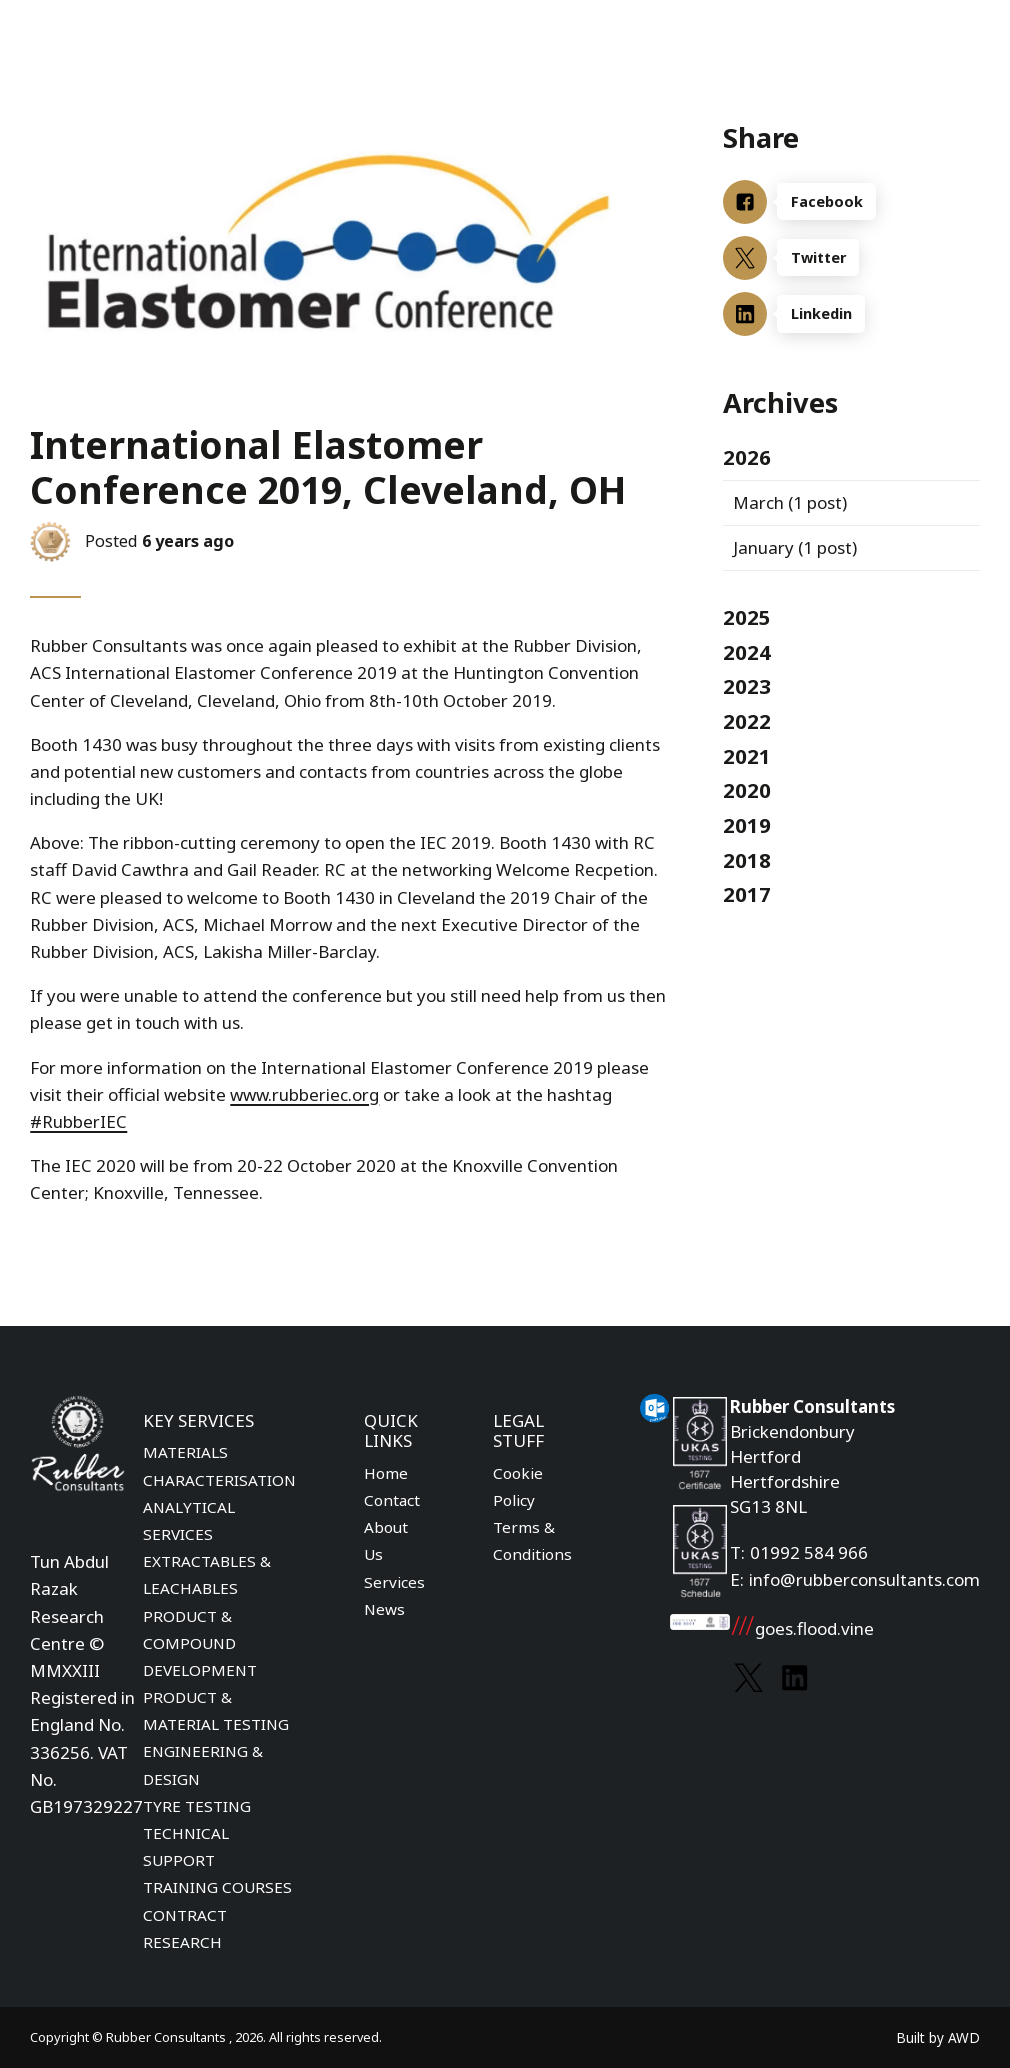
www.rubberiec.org (304, 1094)
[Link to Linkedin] (794, 1677)
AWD (964, 2037)
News (384, 1609)
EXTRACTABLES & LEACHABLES (207, 1574)
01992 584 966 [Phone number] (809, 1552)
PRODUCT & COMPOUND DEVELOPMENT (200, 1643)
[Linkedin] (851, 314)
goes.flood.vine (802, 1628)
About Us (386, 1540)
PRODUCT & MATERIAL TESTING (216, 1710)
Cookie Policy (518, 1486)
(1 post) (790, 502)
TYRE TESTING (197, 1806)
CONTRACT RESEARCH (185, 1928)
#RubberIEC (78, 1121)
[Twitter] (851, 258)
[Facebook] (851, 202)
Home (386, 1473)
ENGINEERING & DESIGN (203, 1764)
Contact (392, 1500)
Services (394, 1582)
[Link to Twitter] (748, 1677)
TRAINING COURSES (217, 1887)
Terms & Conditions (532, 1540)
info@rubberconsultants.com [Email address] (864, 1579)
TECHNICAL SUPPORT (186, 1846)
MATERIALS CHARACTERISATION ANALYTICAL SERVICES (219, 1493)
